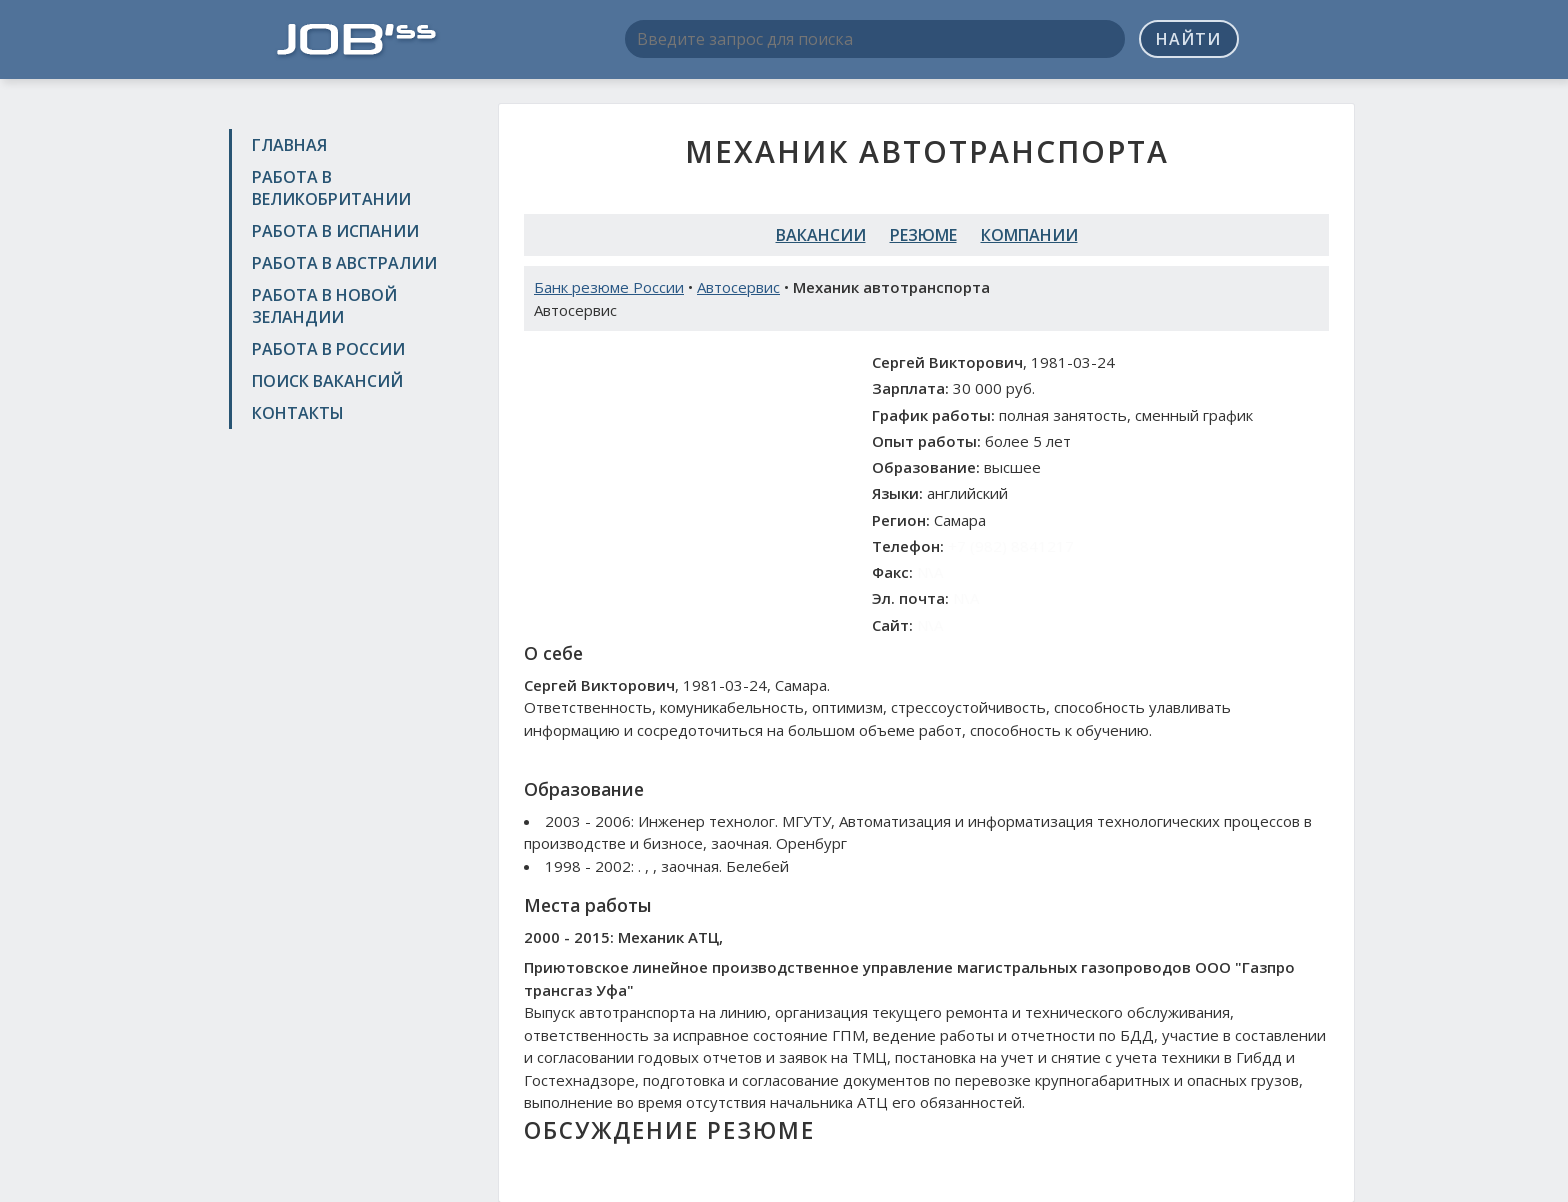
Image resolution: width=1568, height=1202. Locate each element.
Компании (1029, 235)
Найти (1188, 39)
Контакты (298, 413)
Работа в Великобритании (331, 188)
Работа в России (328, 349)
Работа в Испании (335, 231)
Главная (289, 145)
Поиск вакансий (327, 381)
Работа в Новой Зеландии (324, 306)
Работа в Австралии (344, 263)
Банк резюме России (609, 287)
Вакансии (821, 235)
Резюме (923, 235)
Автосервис (738, 287)
